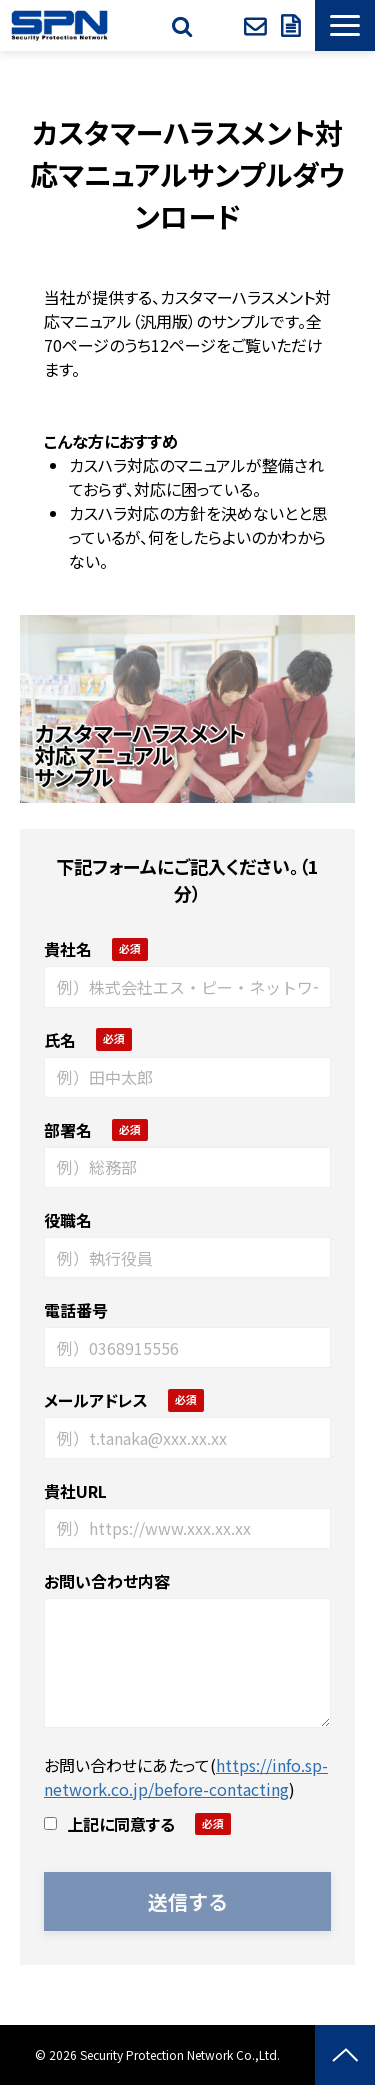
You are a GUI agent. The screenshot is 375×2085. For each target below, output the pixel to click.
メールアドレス (96, 1400)
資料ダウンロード (293, 26)
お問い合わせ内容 (107, 1581)
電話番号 (76, 1310)
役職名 (68, 1220)
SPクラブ (220, 26)
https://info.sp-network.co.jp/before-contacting (186, 1777)
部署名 (68, 1130)
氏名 (60, 1040)
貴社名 (68, 949)
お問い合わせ (257, 26)
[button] (345, 25)
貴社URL (75, 1491)
